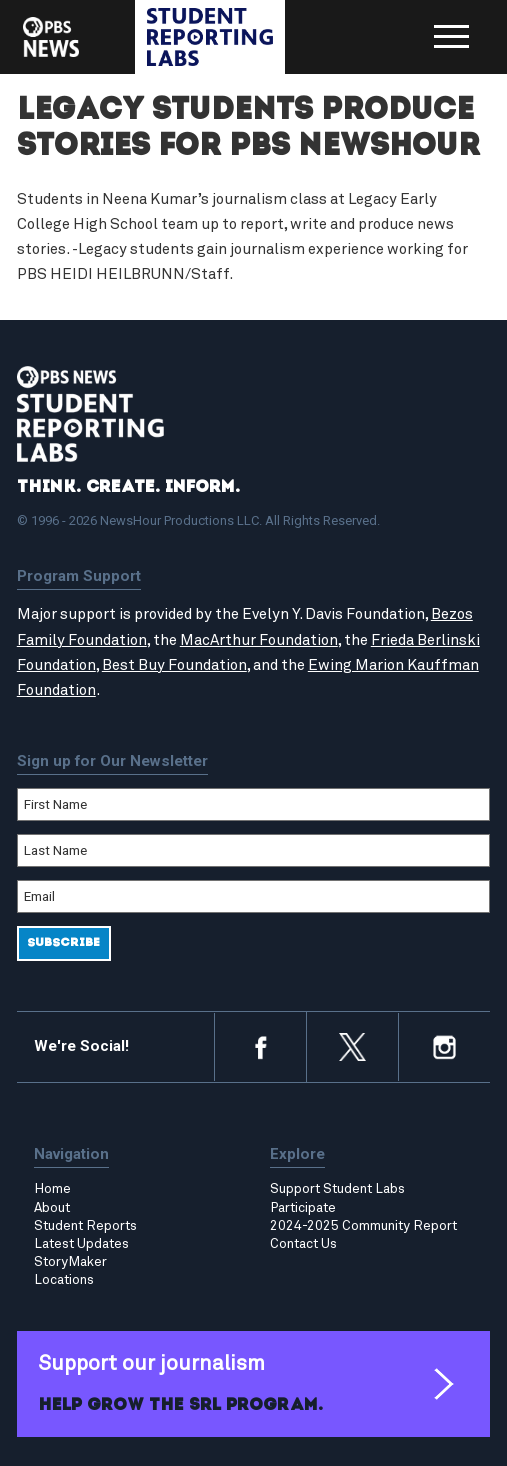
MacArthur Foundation (259, 640)
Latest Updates (81, 1244)
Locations (64, 1280)
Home (52, 1189)
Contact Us (303, 1244)
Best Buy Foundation (174, 665)
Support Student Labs (337, 1189)
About (52, 1208)
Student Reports (85, 1226)
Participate (303, 1208)
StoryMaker (70, 1262)
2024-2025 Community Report (363, 1226)
